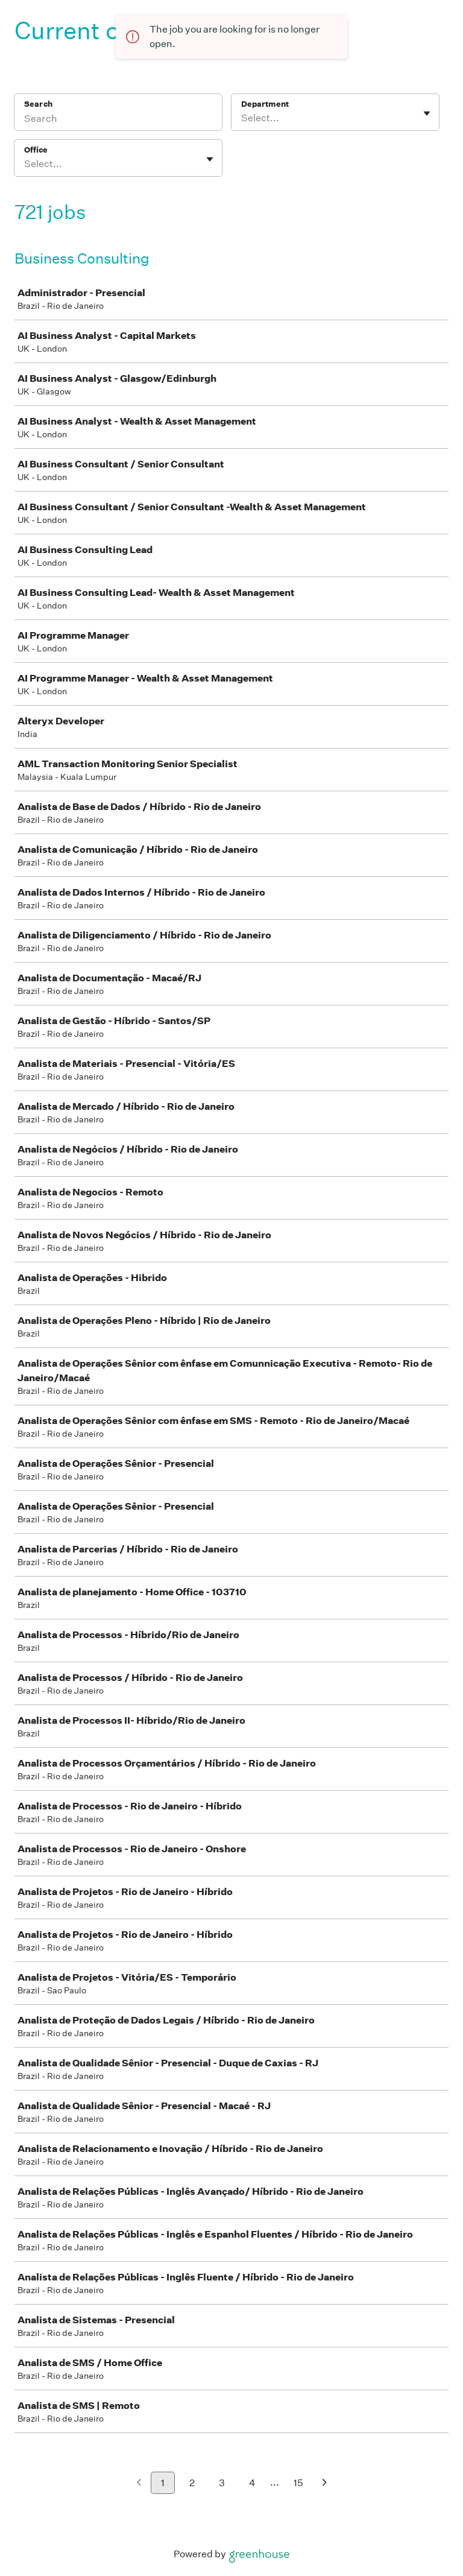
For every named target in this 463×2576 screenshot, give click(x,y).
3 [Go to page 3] (222, 2483)
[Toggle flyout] (427, 113)
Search (38, 104)
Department (265, 104)
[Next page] (325, 2483)
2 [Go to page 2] (192, 2483)
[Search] (118, 120)
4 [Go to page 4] (252, 2483)
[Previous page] (139, 2483)
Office (36, 150)
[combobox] (242, 118)
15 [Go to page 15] (298, 2483)
